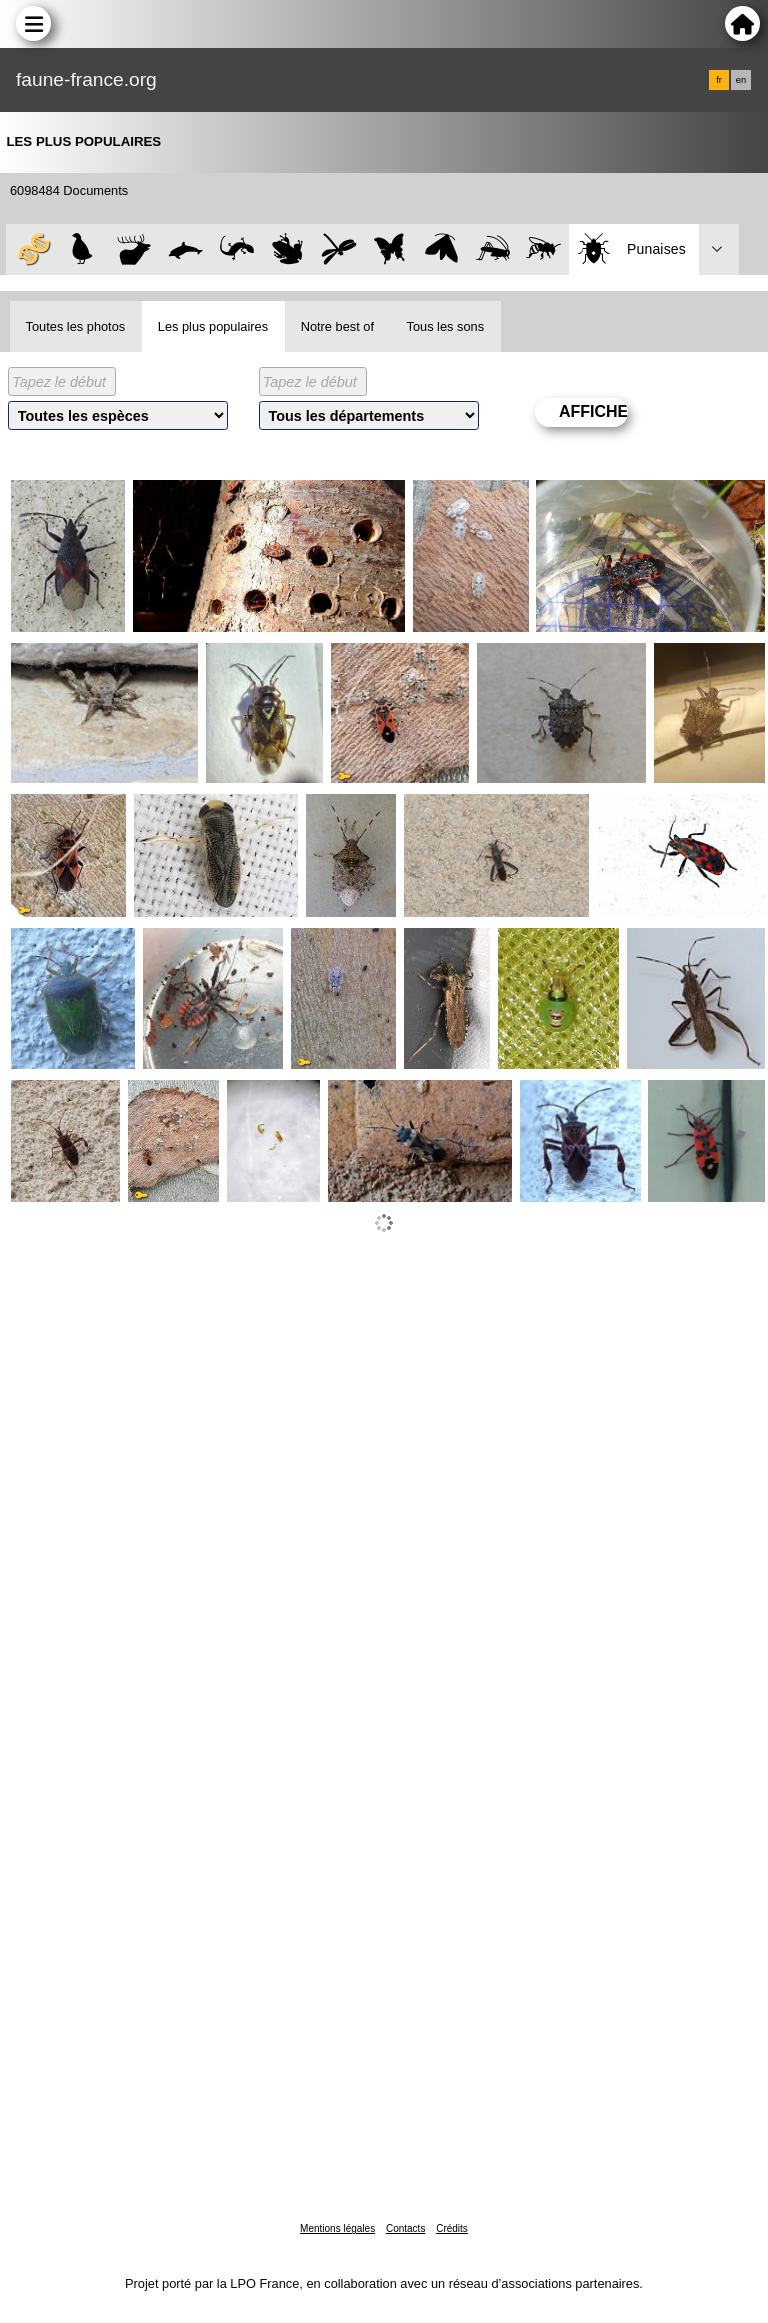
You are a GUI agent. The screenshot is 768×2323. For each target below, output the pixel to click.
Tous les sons (446, 326)
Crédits (452, 2228)
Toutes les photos (76, 326)
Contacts (405, 2228)
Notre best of (337, 326)
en (741, 80)
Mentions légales (337, 2228)
